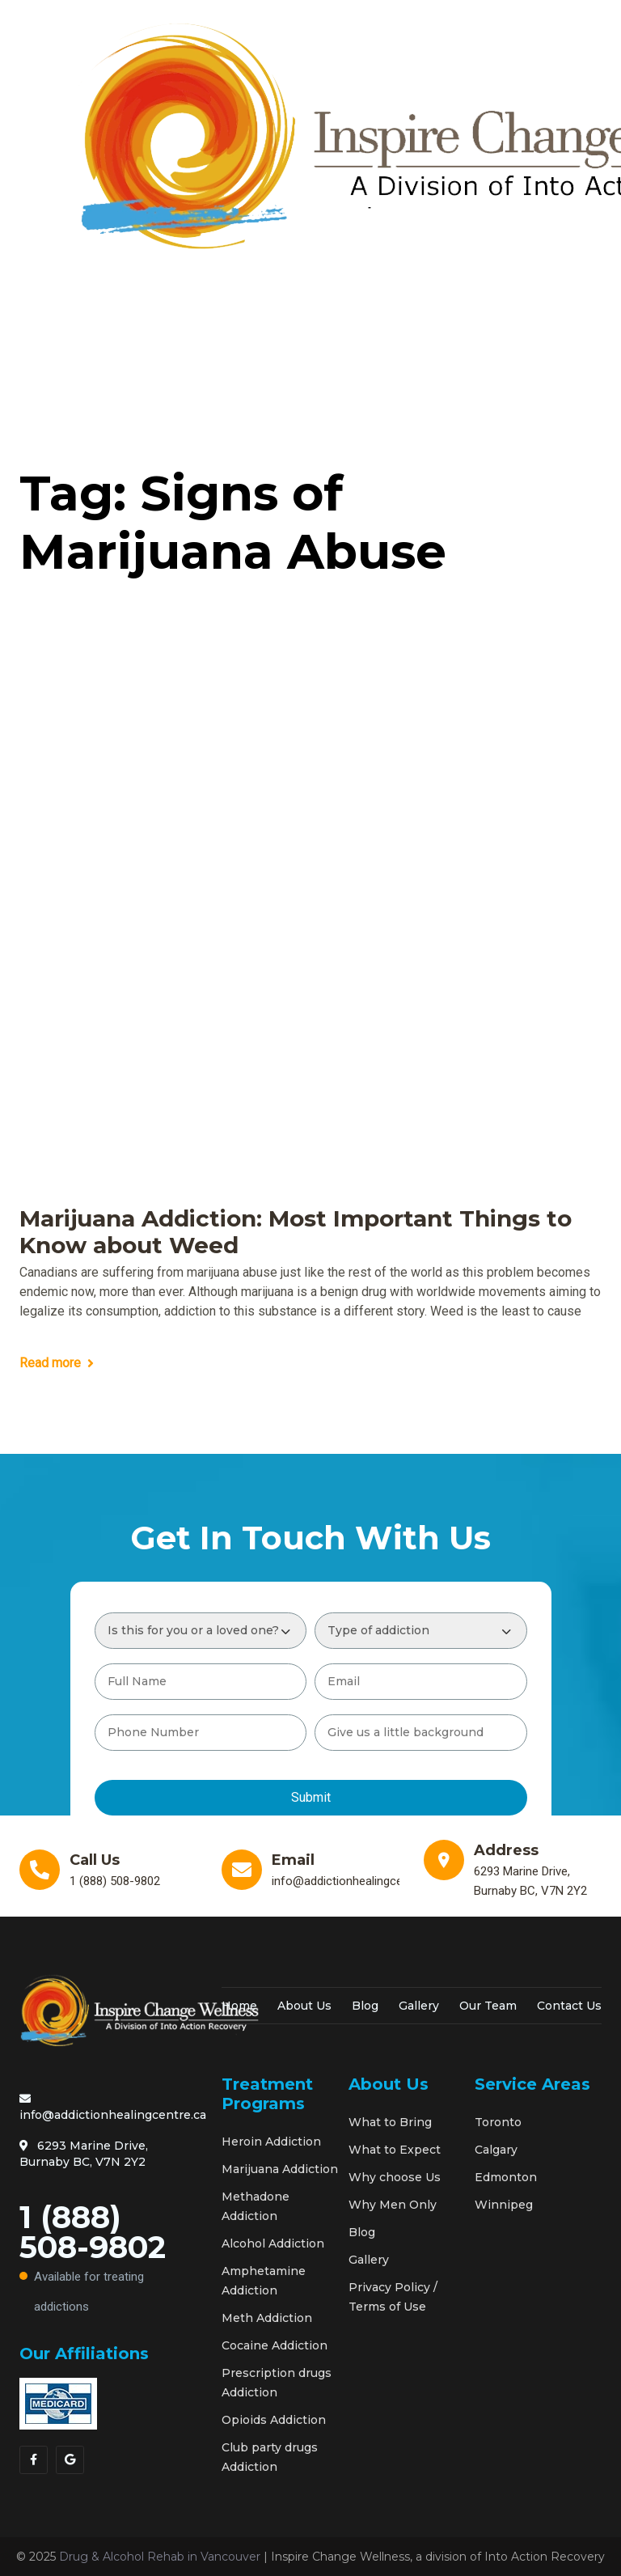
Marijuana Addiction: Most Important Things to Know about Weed (295, 1232)
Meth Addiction (267, 2318)
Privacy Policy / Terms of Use (393, 2297)
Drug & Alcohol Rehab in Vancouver (159, 2556)
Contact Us (569, 2005)
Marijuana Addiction (280, 2169)
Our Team (488, 2005)
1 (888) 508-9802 (108, 2260)
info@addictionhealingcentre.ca (112, 2107)
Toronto (498, 2122)
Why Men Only (393, 2204)
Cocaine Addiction (274, 2345)
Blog (365, 2005)
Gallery (419, 2005)
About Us (304, 2005)
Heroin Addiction (271, 2141)
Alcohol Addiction (273, 2243)
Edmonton (506, 2177)
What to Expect (395, 2149)
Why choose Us (395, 2177)
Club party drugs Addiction (270, 2457)
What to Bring (390, 2122)
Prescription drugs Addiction (277, 2383)
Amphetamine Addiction (264, 2281)
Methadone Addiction (255, 2206)
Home (239, 2005)
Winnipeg (504, 2204)
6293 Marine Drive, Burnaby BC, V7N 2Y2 (83, 2153)
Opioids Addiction (274, 2420)
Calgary (496, 2149)
